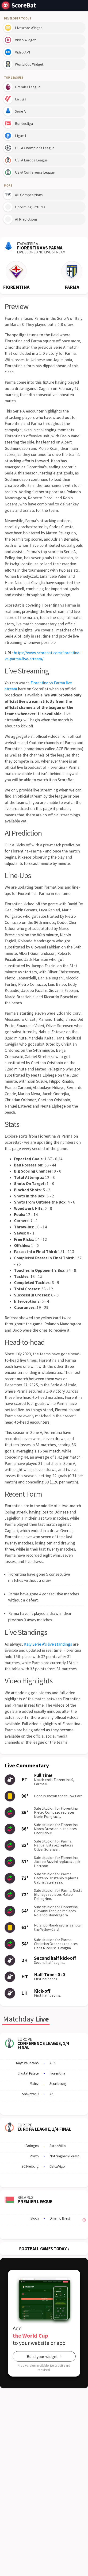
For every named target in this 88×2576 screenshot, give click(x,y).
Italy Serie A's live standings (48, 1644)
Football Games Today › (44, 2248)
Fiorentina (16, 287)
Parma (72, 287)
